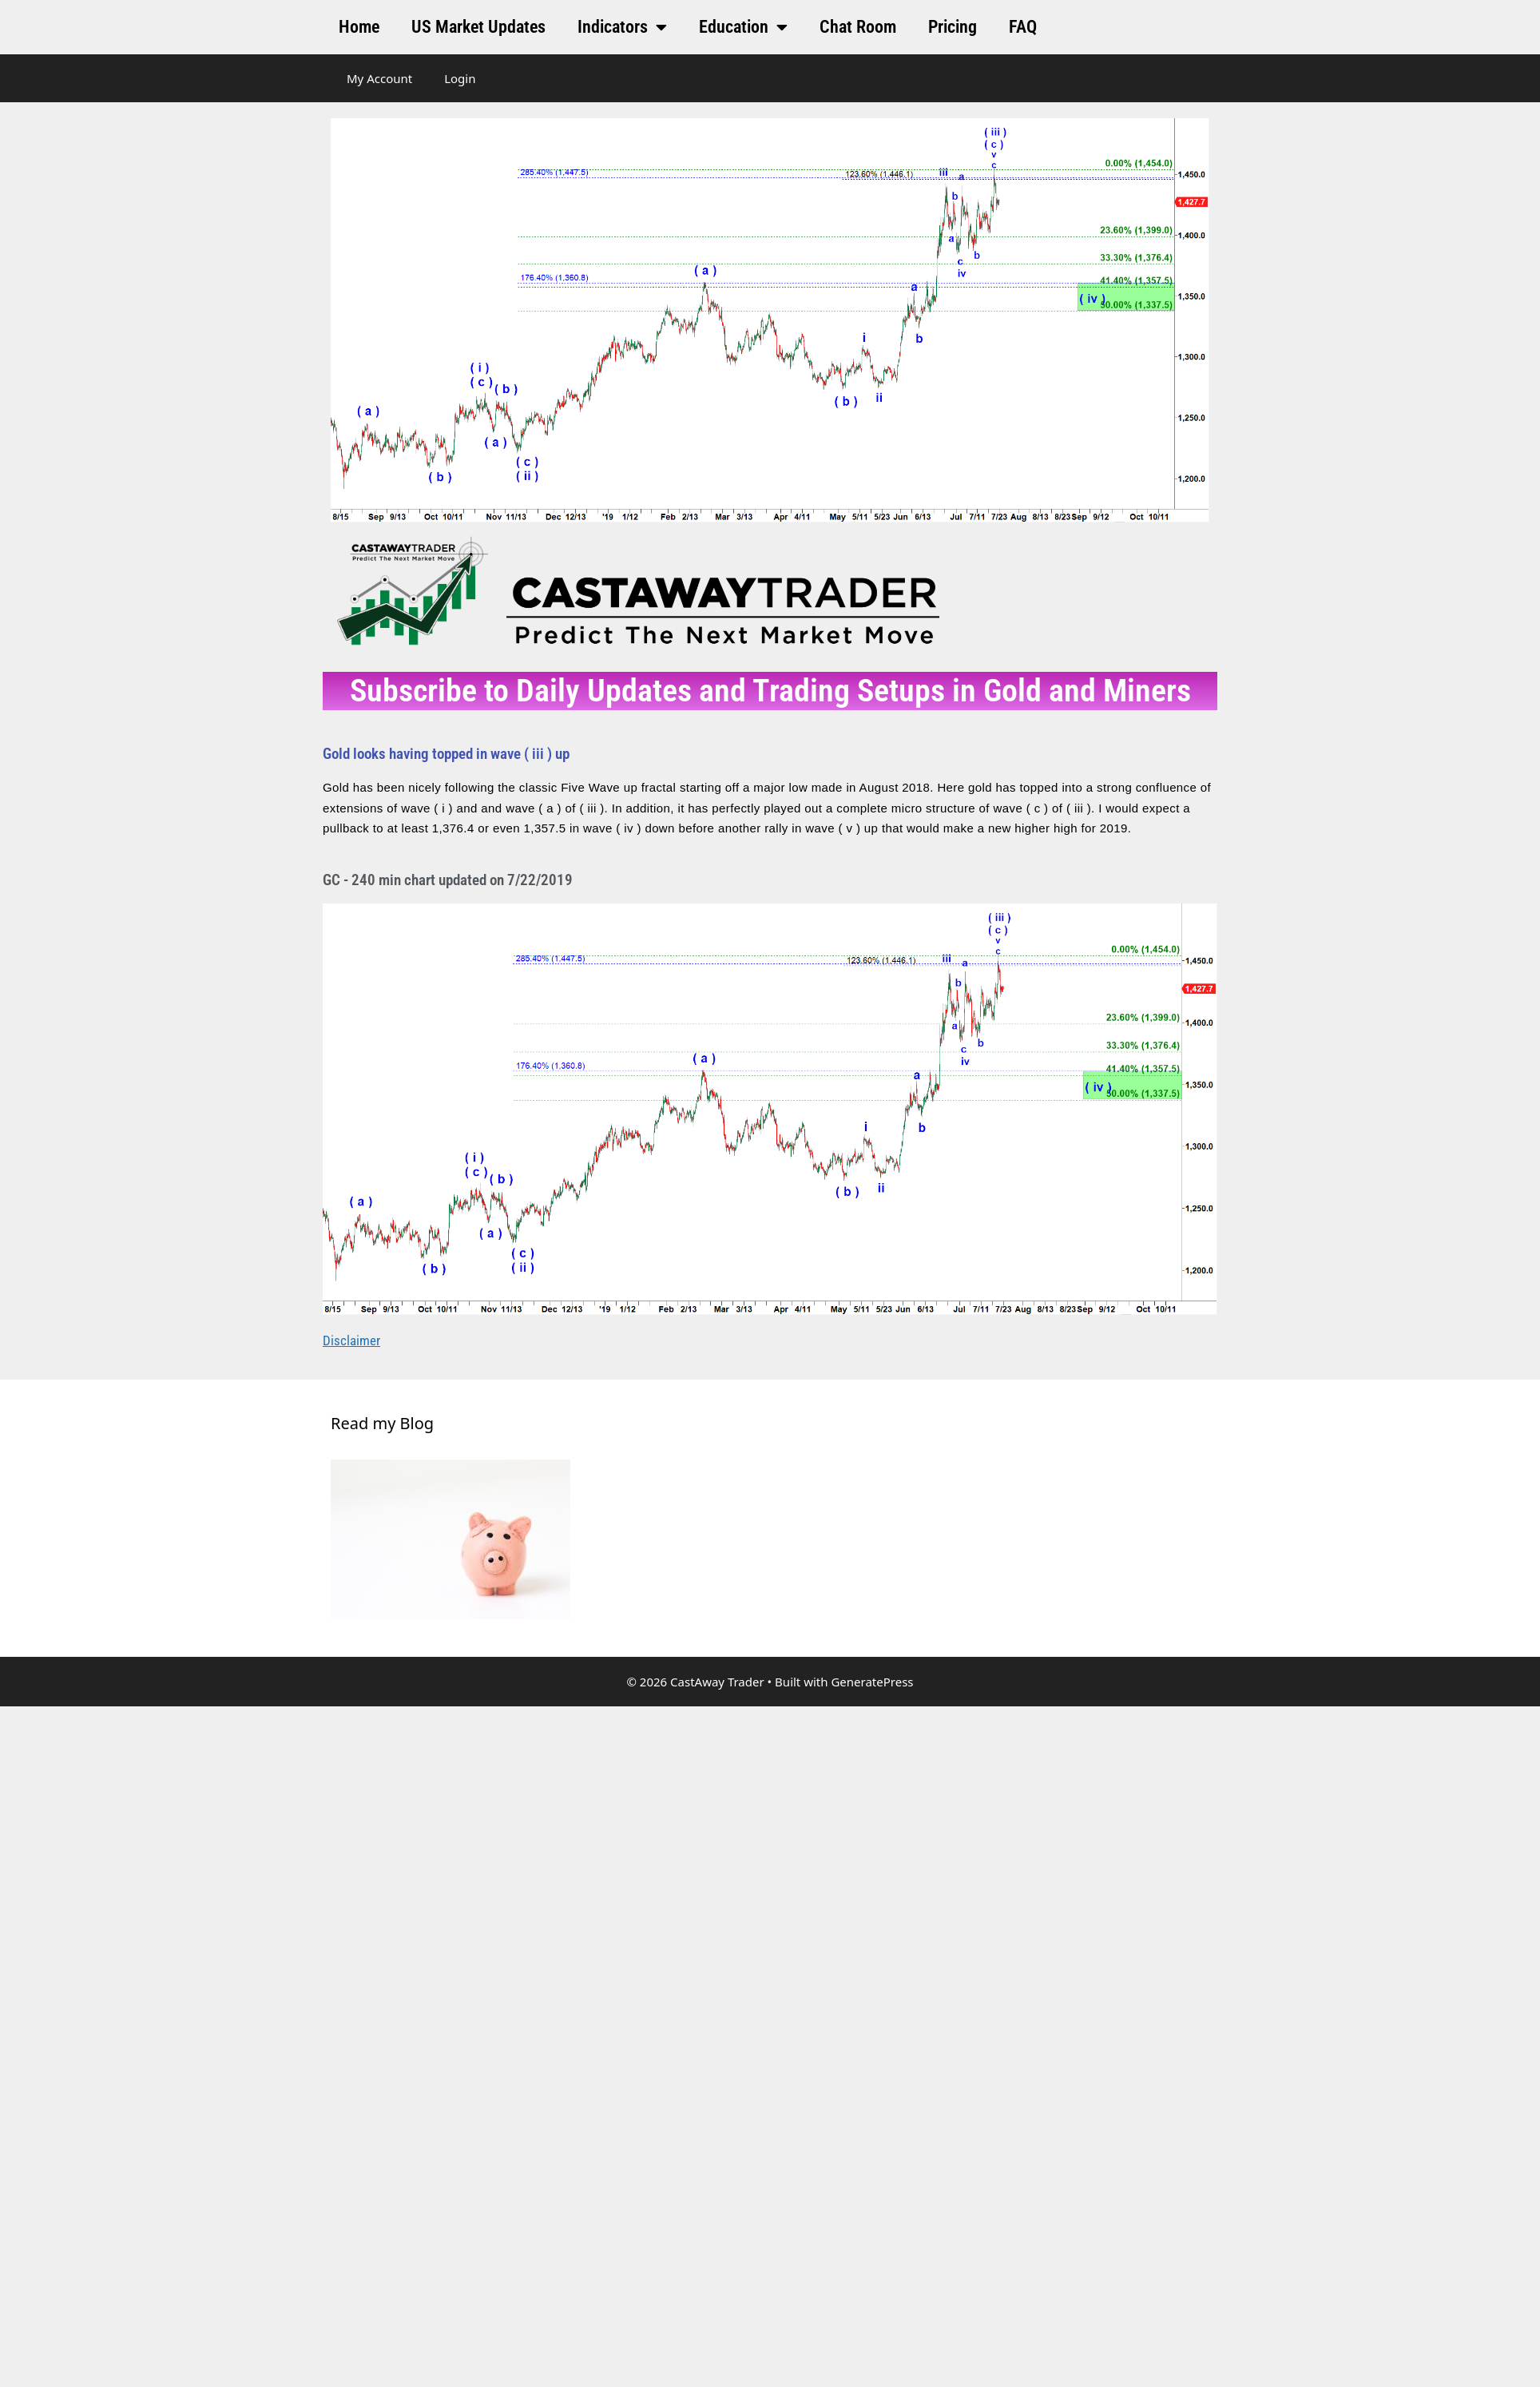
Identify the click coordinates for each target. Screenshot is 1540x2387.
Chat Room (858, 27)
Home (359, 27)
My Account (379, 78)
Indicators (622, 27)
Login (459, 78)
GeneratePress (872, 1682)
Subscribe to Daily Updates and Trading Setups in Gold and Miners (770, 690)
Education (743, 27)
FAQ (1023, 27)
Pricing (952, 27)
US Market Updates (478, 27)
